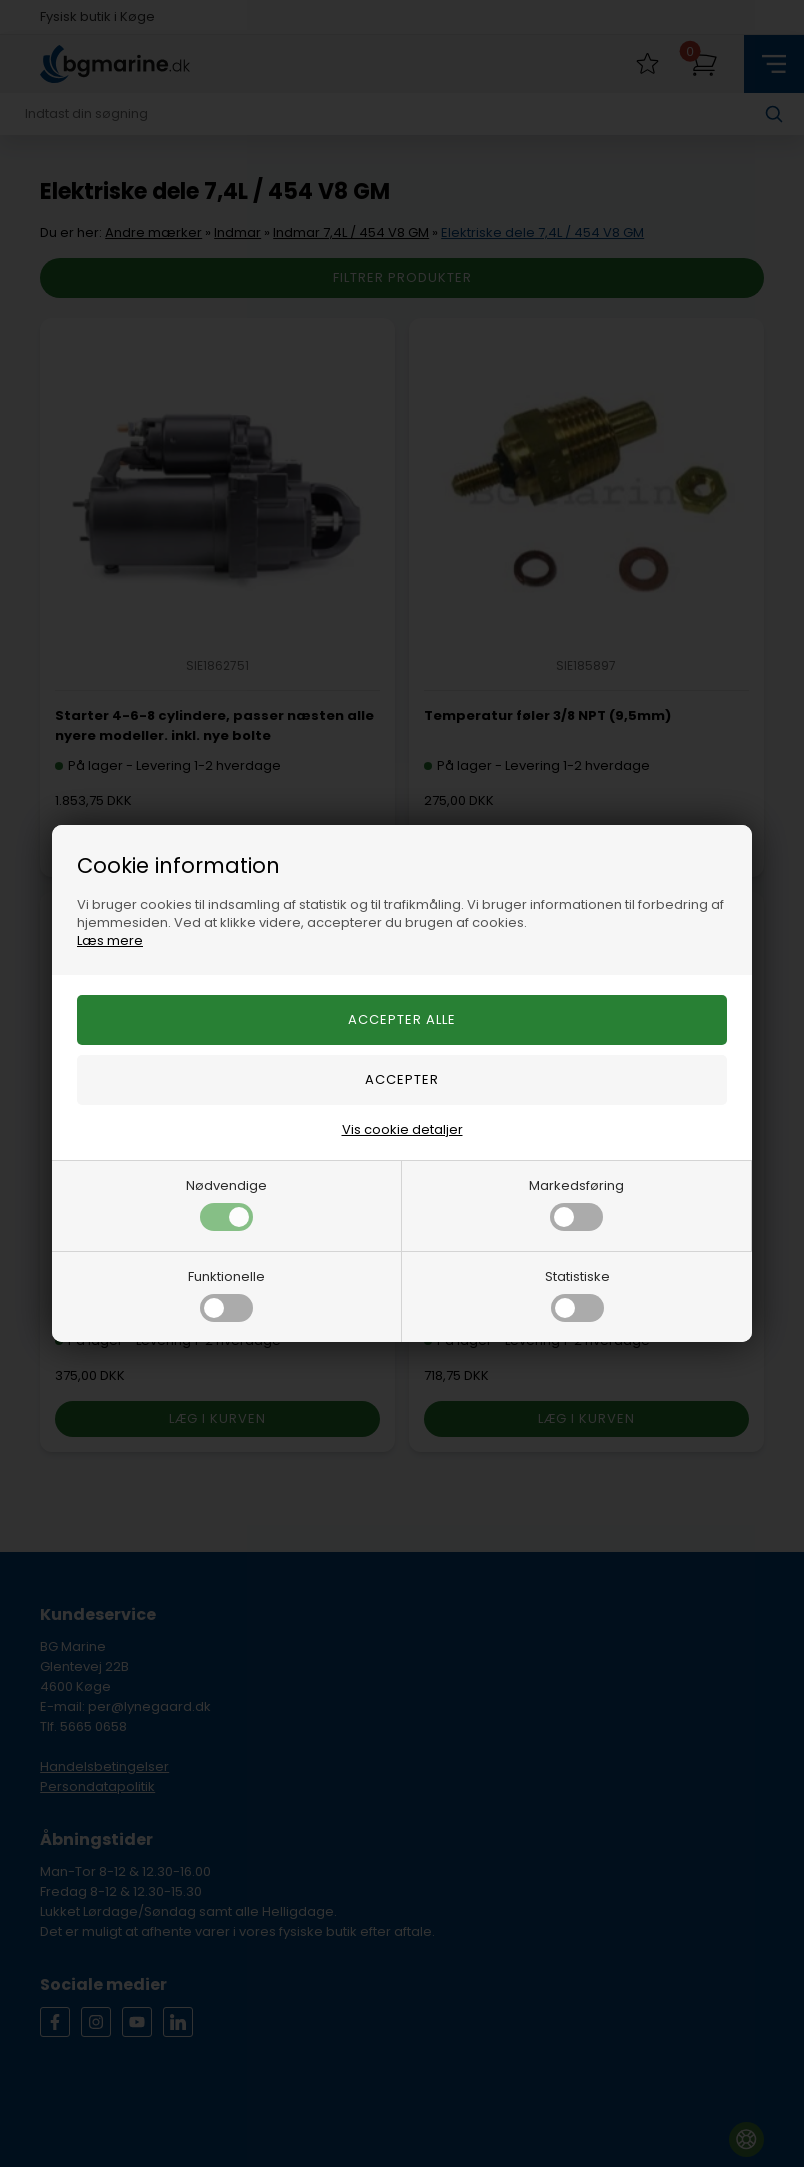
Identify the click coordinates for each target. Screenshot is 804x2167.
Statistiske (577, 1294)
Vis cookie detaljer (402, 1129)
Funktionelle (226, 1294)
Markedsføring (576, 1203)
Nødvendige (226, 1203)
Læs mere (110, 940)
